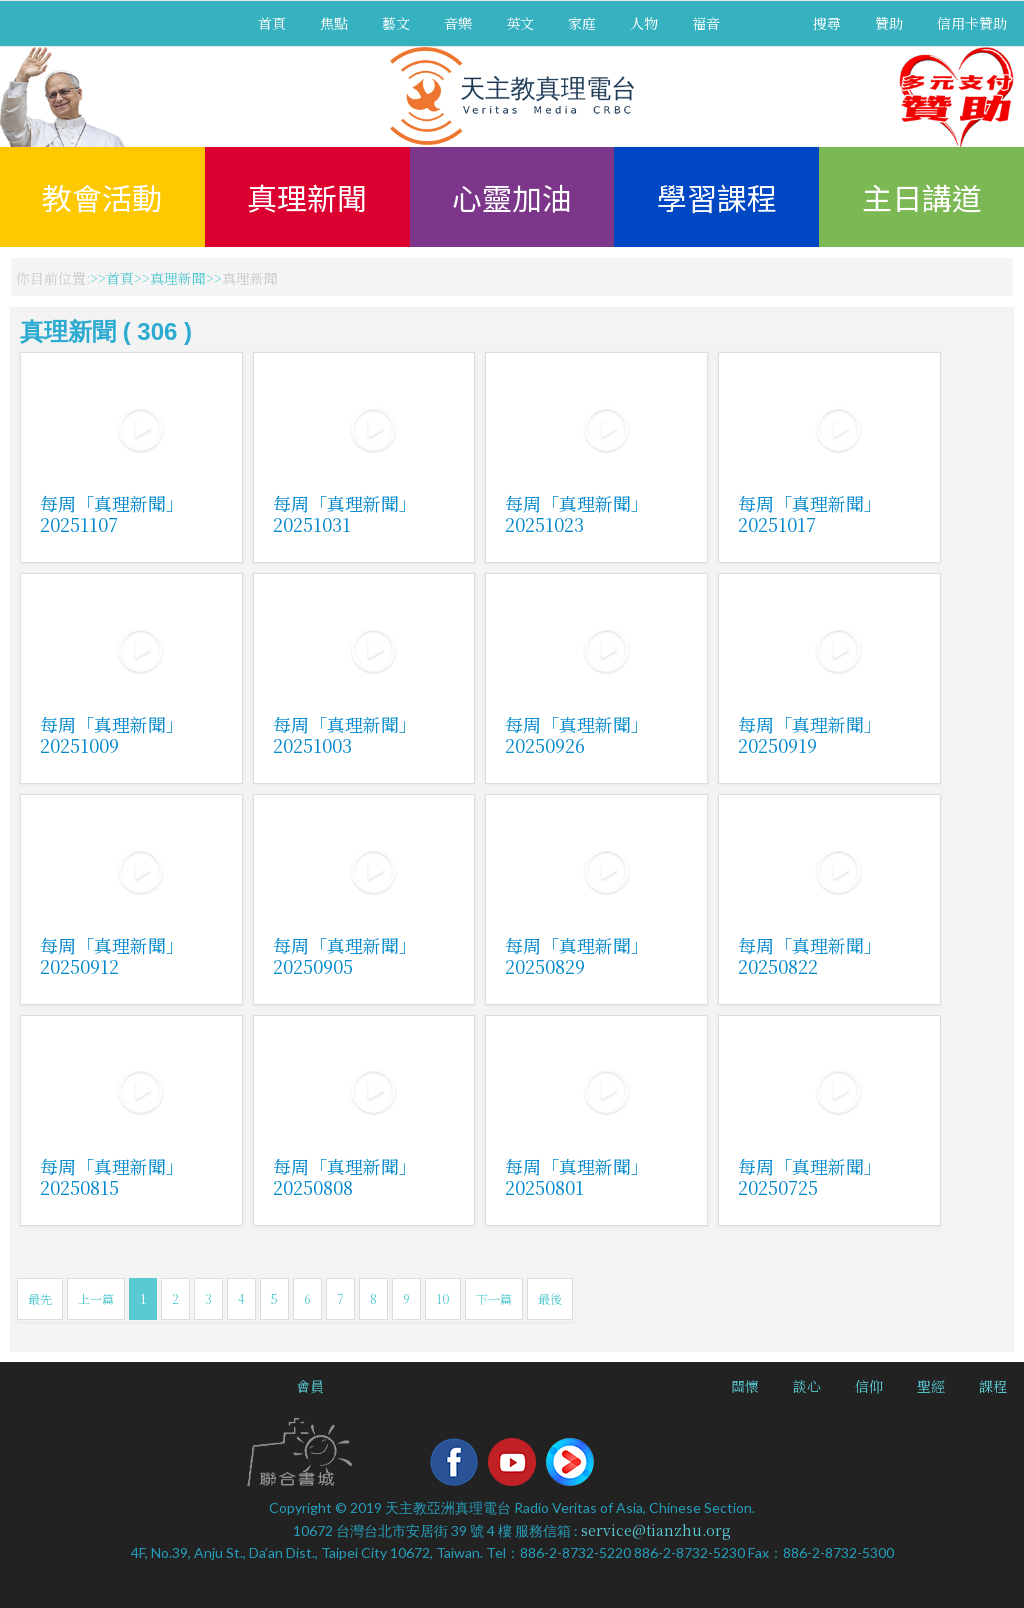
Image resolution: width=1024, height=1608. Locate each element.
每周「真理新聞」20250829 (577, 955)
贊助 (889, 23)
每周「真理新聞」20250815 (112, 1176)
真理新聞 (307, 197)
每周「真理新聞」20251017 (810, 513)
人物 (644, 23)
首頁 (272, 23)
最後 (550, 1298)
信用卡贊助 (972, 23)
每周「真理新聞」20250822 (810, 955)
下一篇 (494, 1298)
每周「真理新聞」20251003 (345, 734)
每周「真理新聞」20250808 (345, 1176)
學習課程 (717, 197)
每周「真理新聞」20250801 (577, 1176)
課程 (993, 1386)
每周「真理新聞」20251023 (577, 513)
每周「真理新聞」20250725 (810, 1176)
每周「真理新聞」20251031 (345, 513)
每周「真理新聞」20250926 (577, 734)
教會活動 (102, 197)
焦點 (334, 23)
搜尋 (827, 23)
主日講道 (922, 197)
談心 (807, 1386)
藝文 (396, 23)
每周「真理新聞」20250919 (810, 734)
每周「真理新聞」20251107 (112, 513)
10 (443, 1298)
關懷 (745, 1386)
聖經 (931, 1386)
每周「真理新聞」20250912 (112, 955)
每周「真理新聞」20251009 (112, 734)
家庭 (582, 23)
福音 (706, 23)
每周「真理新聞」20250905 (345, 955)
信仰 (869, 1386)
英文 (520, 23)
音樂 (458, 23)
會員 (310, 1386)
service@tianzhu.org (656, 1530)
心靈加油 (512, 197)
